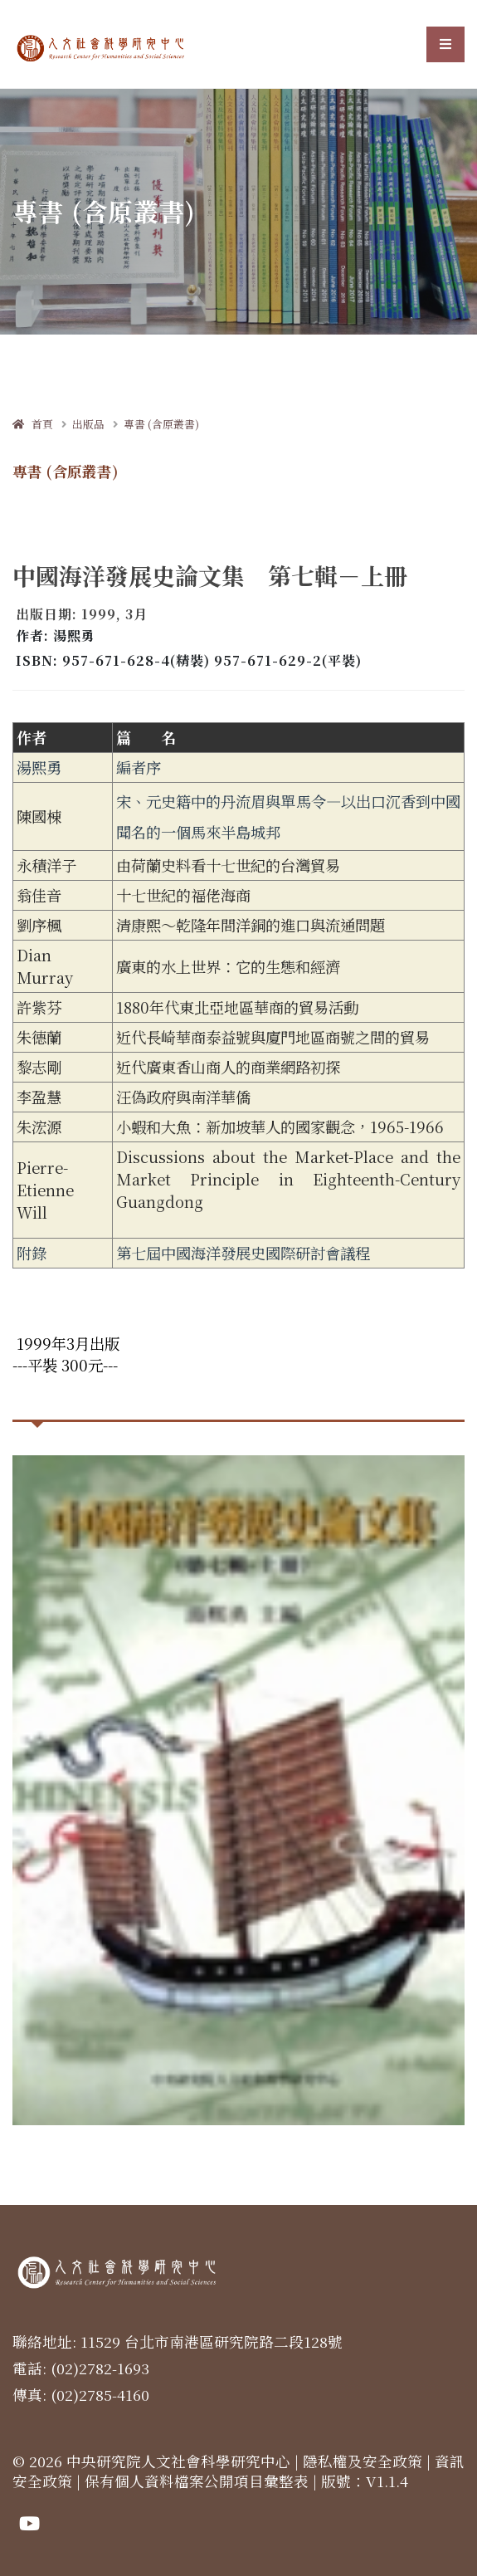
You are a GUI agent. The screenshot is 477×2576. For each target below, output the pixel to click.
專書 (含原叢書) (161, 424)
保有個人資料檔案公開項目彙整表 (197, 2481)
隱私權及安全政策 (362, 2461)
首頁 (32, 424)
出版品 (88, 424)
